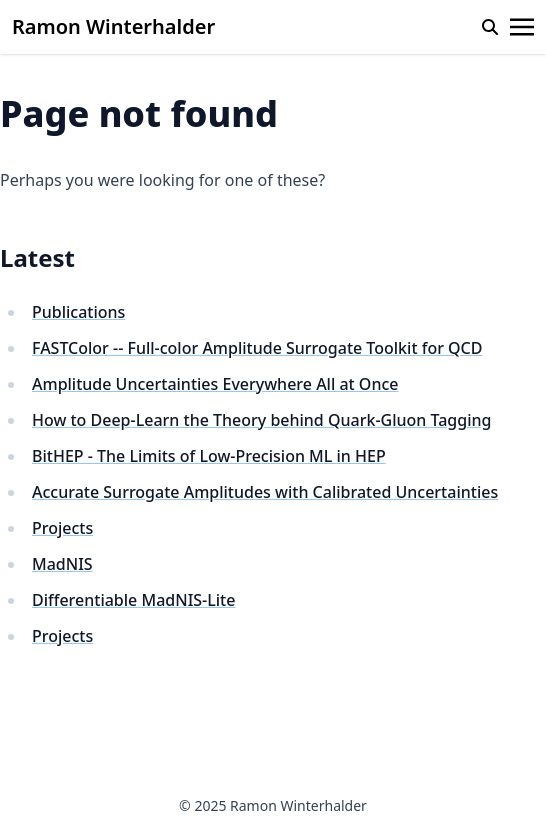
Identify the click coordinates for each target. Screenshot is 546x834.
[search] (490, 27)
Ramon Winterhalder (113, 26)
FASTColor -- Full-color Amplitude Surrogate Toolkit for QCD (257, 348)
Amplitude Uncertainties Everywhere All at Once (215, 384)
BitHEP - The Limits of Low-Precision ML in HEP (209, 456)
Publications (78, 312)
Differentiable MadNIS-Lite (133, 600)
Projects (62, 528)
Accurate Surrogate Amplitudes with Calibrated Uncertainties (265, 492)
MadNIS (62, 564)
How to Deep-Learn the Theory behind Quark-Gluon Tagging (261, 420)
